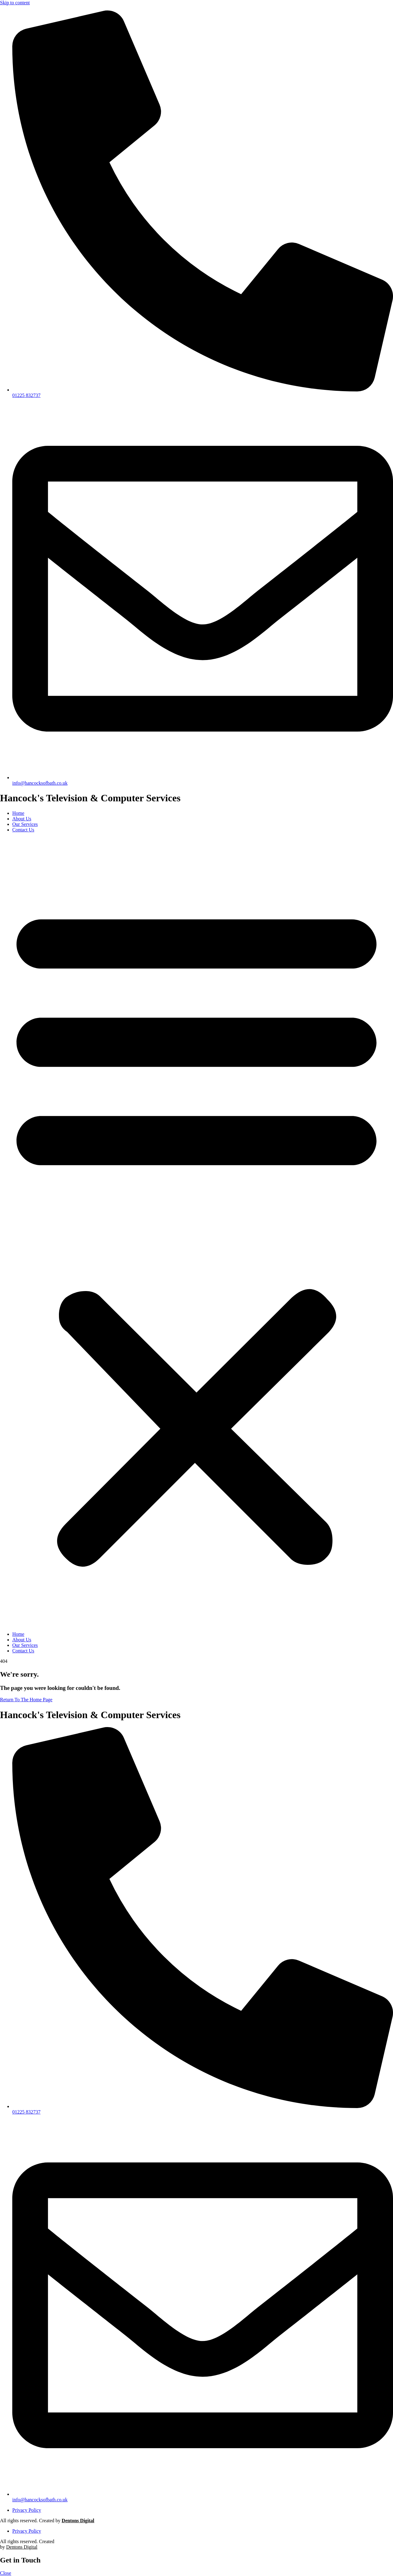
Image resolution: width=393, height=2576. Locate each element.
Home (18, 813)
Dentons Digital (78, 2520)
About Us (21, 818)
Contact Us (23, 829)
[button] (196, 1232)
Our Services (25, 824)
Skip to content (15, 2)
